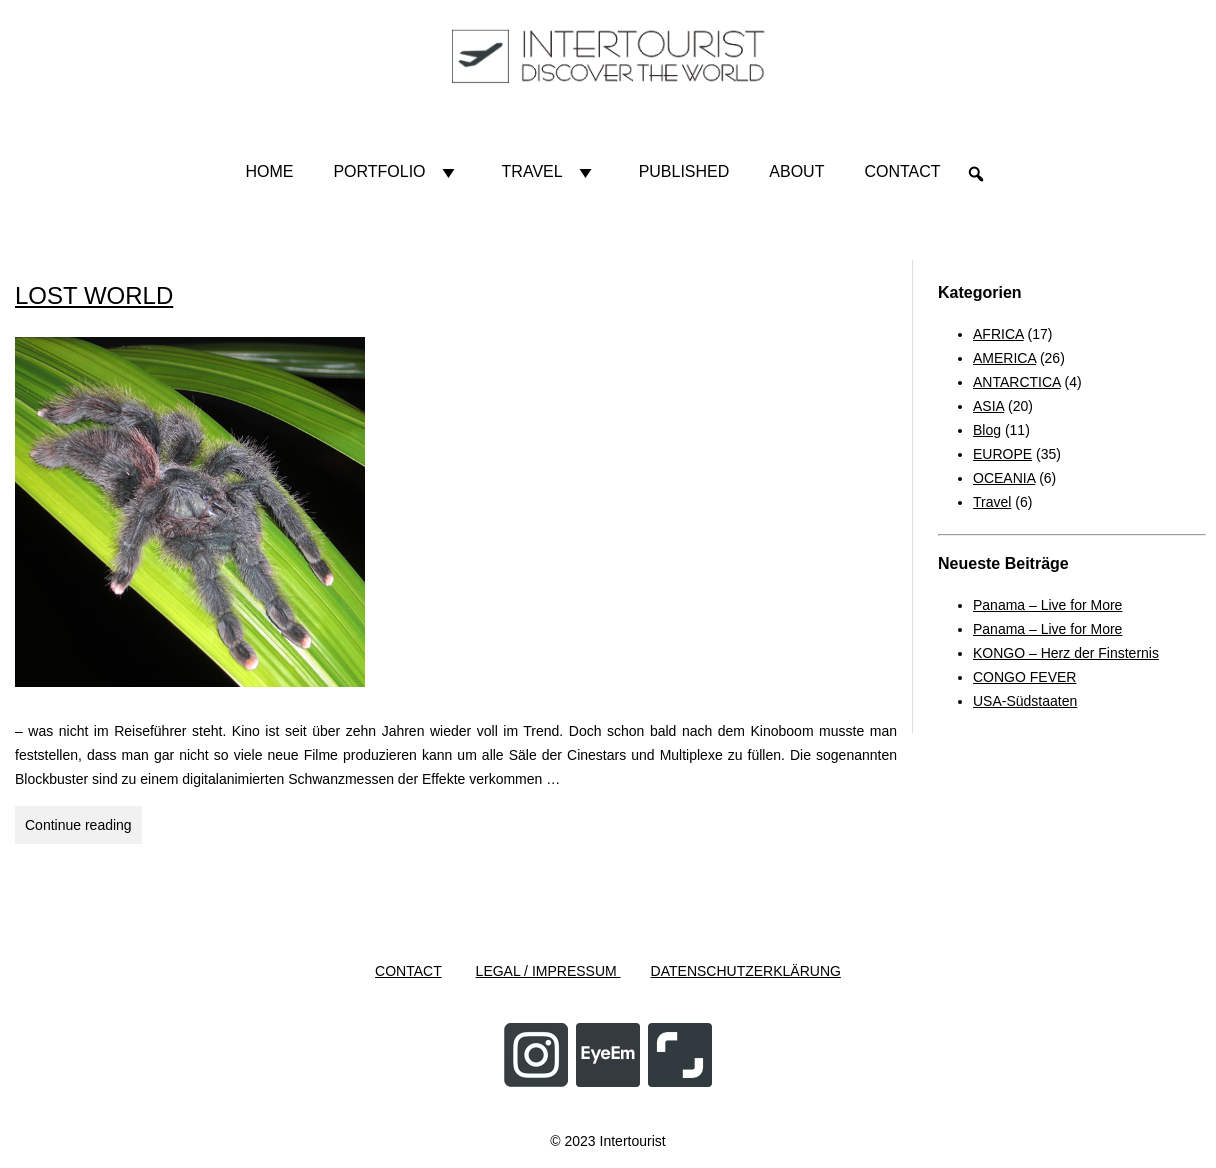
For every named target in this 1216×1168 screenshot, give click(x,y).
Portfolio (397, 172)
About (796, 171)
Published (684, 171)
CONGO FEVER (1024, 677)
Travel (550, 172)
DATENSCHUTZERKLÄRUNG (746, 971)
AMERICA (1004, 358)
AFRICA (998, 334)
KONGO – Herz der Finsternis (1066, 653)
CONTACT (408, 971)
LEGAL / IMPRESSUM (548, 971)
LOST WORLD (94, 295)
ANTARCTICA (1017, 382)
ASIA (988, 406)
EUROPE (1002, 454)
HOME (269, 171)
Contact (902, 171)
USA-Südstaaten (1025, 701)
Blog (987, 430)
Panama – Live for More (1047, 605)
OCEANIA (1004, 478)
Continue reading (83, 828)
